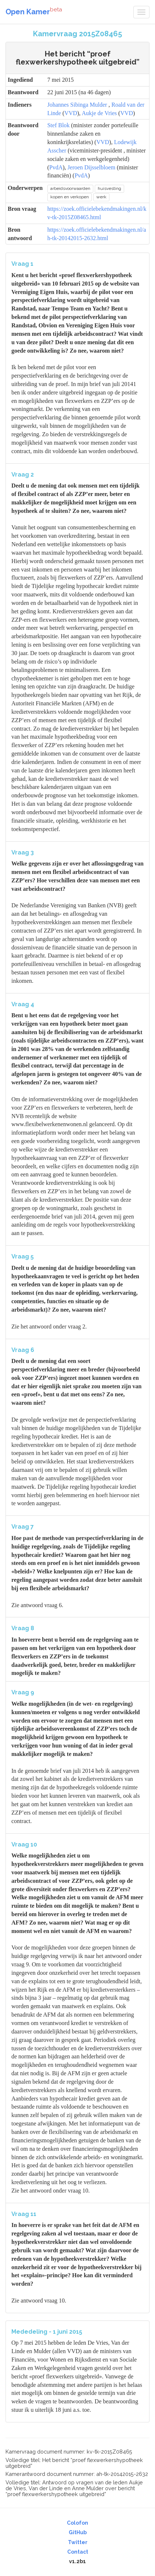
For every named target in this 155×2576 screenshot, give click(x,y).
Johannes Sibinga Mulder (77, 105)
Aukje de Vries (99, 113)
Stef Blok (58, 125)
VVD (70, 113)
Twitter (77, 2542)
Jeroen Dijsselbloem (91, 167)
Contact (77, 2552)
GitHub (78, 2532)
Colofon (77, 2523)
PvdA (55, 167)
